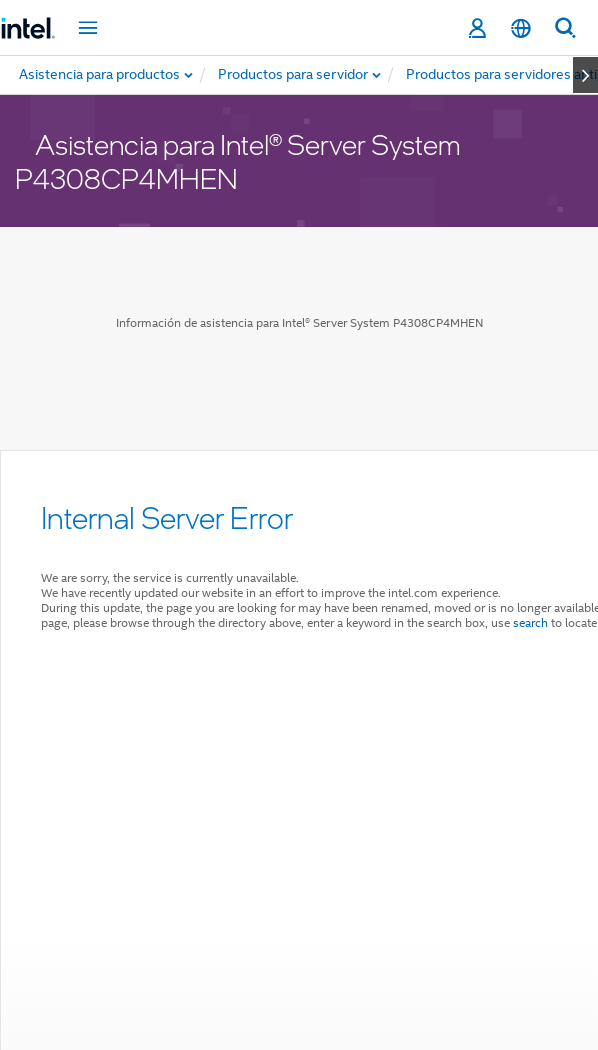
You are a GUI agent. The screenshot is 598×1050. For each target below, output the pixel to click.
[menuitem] (294, 75)
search (530, 622)
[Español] (521, 28)
